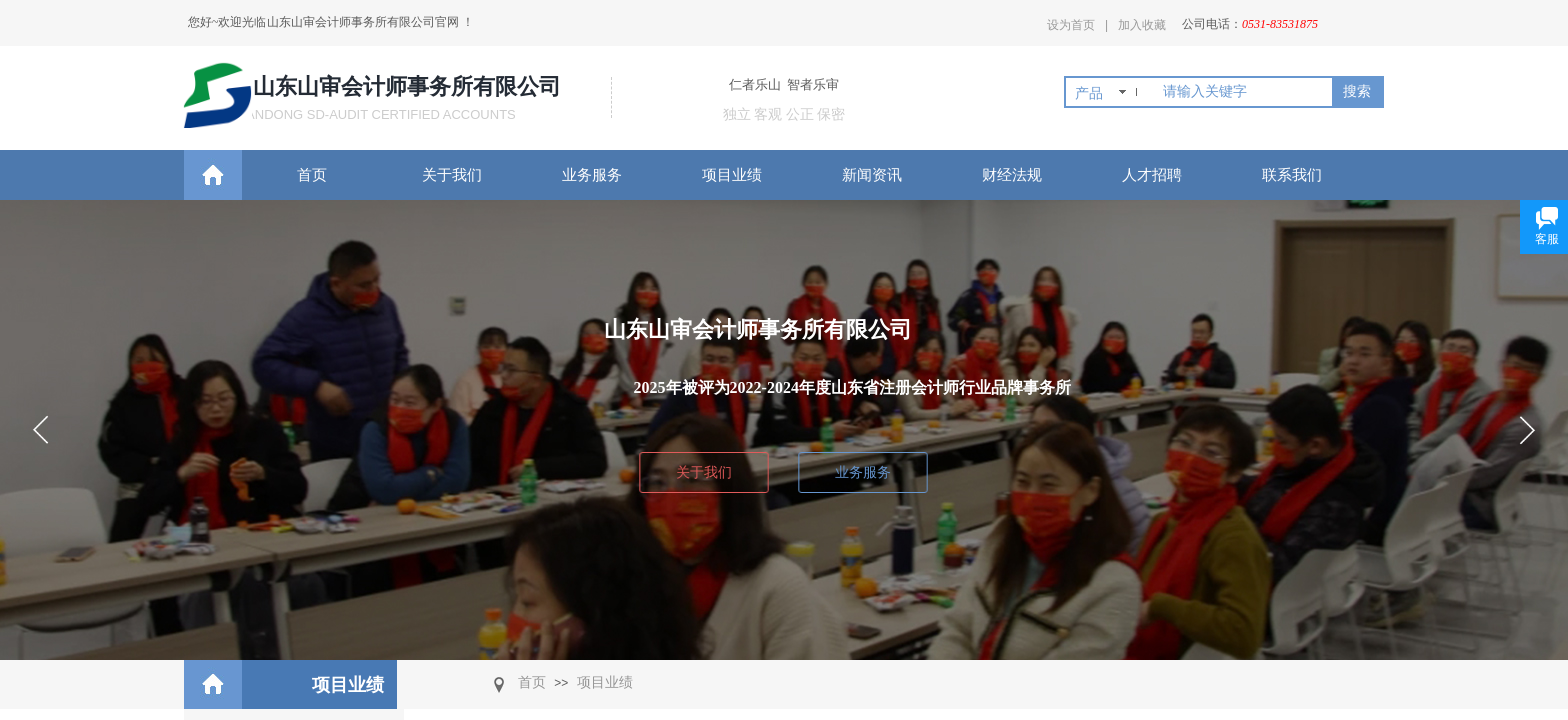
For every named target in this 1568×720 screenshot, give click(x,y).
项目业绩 (732, 175)
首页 (312, 175)
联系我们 (1292, 175)
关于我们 (452, 175)
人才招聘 (1152, 175)
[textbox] (1243, 92)
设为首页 (1071, 25)
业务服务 (592, 175)
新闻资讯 (872, 175)
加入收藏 (1142, 25)
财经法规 (1012, 175)
